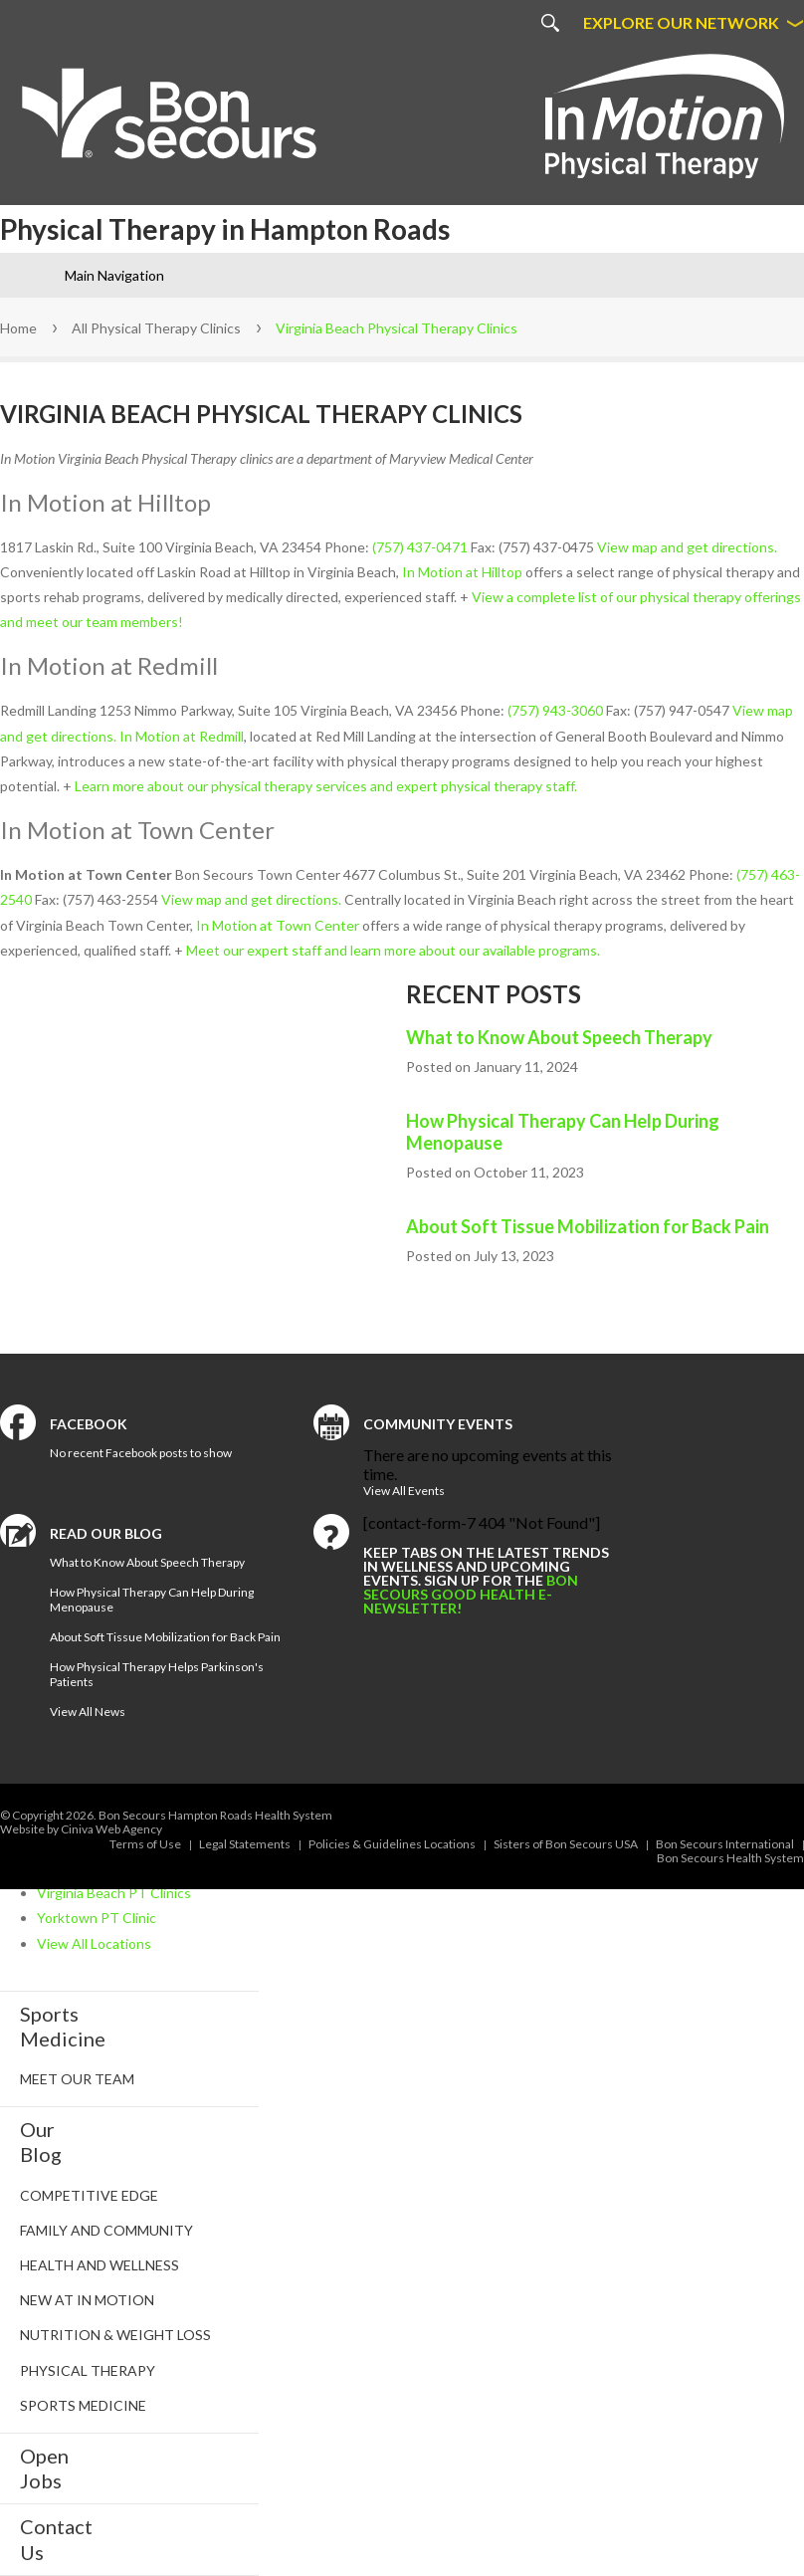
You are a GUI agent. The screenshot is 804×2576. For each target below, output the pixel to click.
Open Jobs (44, 2468)
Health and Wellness (99, 2264)
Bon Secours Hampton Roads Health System (215, 1815)
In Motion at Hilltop (462, 571)
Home (18, 328)
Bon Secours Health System (730, 1857)
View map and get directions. (687, 546)
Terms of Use (145, 1843)
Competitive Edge (89, 2195)
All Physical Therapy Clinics (156, 328)
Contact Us (56, 2538)
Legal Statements (245, 1843)
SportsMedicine (62, 2026)
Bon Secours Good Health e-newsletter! (470, 1594)
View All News (87, 1711)
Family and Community (106, 2230)
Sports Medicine (83, 2405)
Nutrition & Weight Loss (115, 2334)
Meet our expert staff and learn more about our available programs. (393, 950)
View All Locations (94, 1943)
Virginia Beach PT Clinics (114, 1892)
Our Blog (41, 2141)
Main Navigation (114, 275)
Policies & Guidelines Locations (392, 1843)
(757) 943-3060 (555, 710)
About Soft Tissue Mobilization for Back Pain (587, 1226)
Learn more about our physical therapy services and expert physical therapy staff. (326, 785)
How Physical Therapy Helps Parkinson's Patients (157, 1674)
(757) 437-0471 (420, 546)
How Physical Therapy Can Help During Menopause (562, 1132)
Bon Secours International (725, 1843)
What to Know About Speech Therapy (559, 1037)
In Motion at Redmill (181, 736)
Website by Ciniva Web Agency (81, 1829)
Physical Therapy (87, 2370)
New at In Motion (87, 2299)
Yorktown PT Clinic (96, 1917)
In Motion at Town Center (277, 925)
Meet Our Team (77, 2078)
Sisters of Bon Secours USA (566, 1843)
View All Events (404, 1490)
